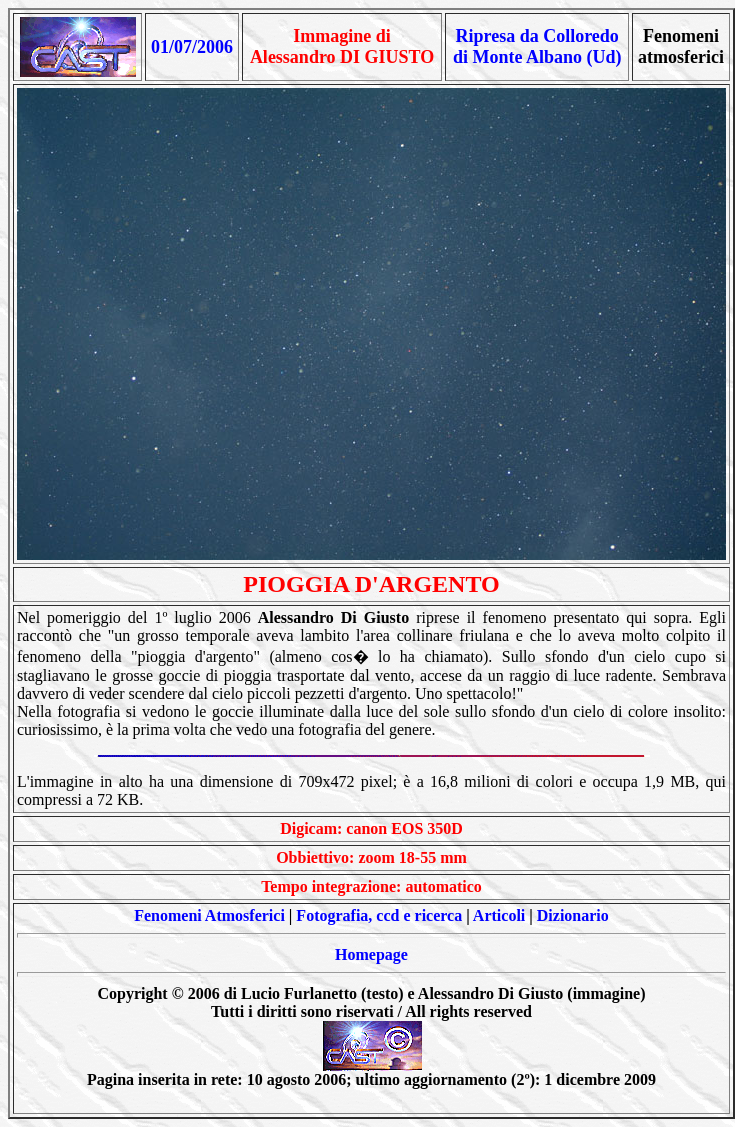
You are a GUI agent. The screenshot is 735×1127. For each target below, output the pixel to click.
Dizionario (573, 915)
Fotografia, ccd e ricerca (379, 915)
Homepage (371, 954)
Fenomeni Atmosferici (209, 915)
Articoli (499, 915)
